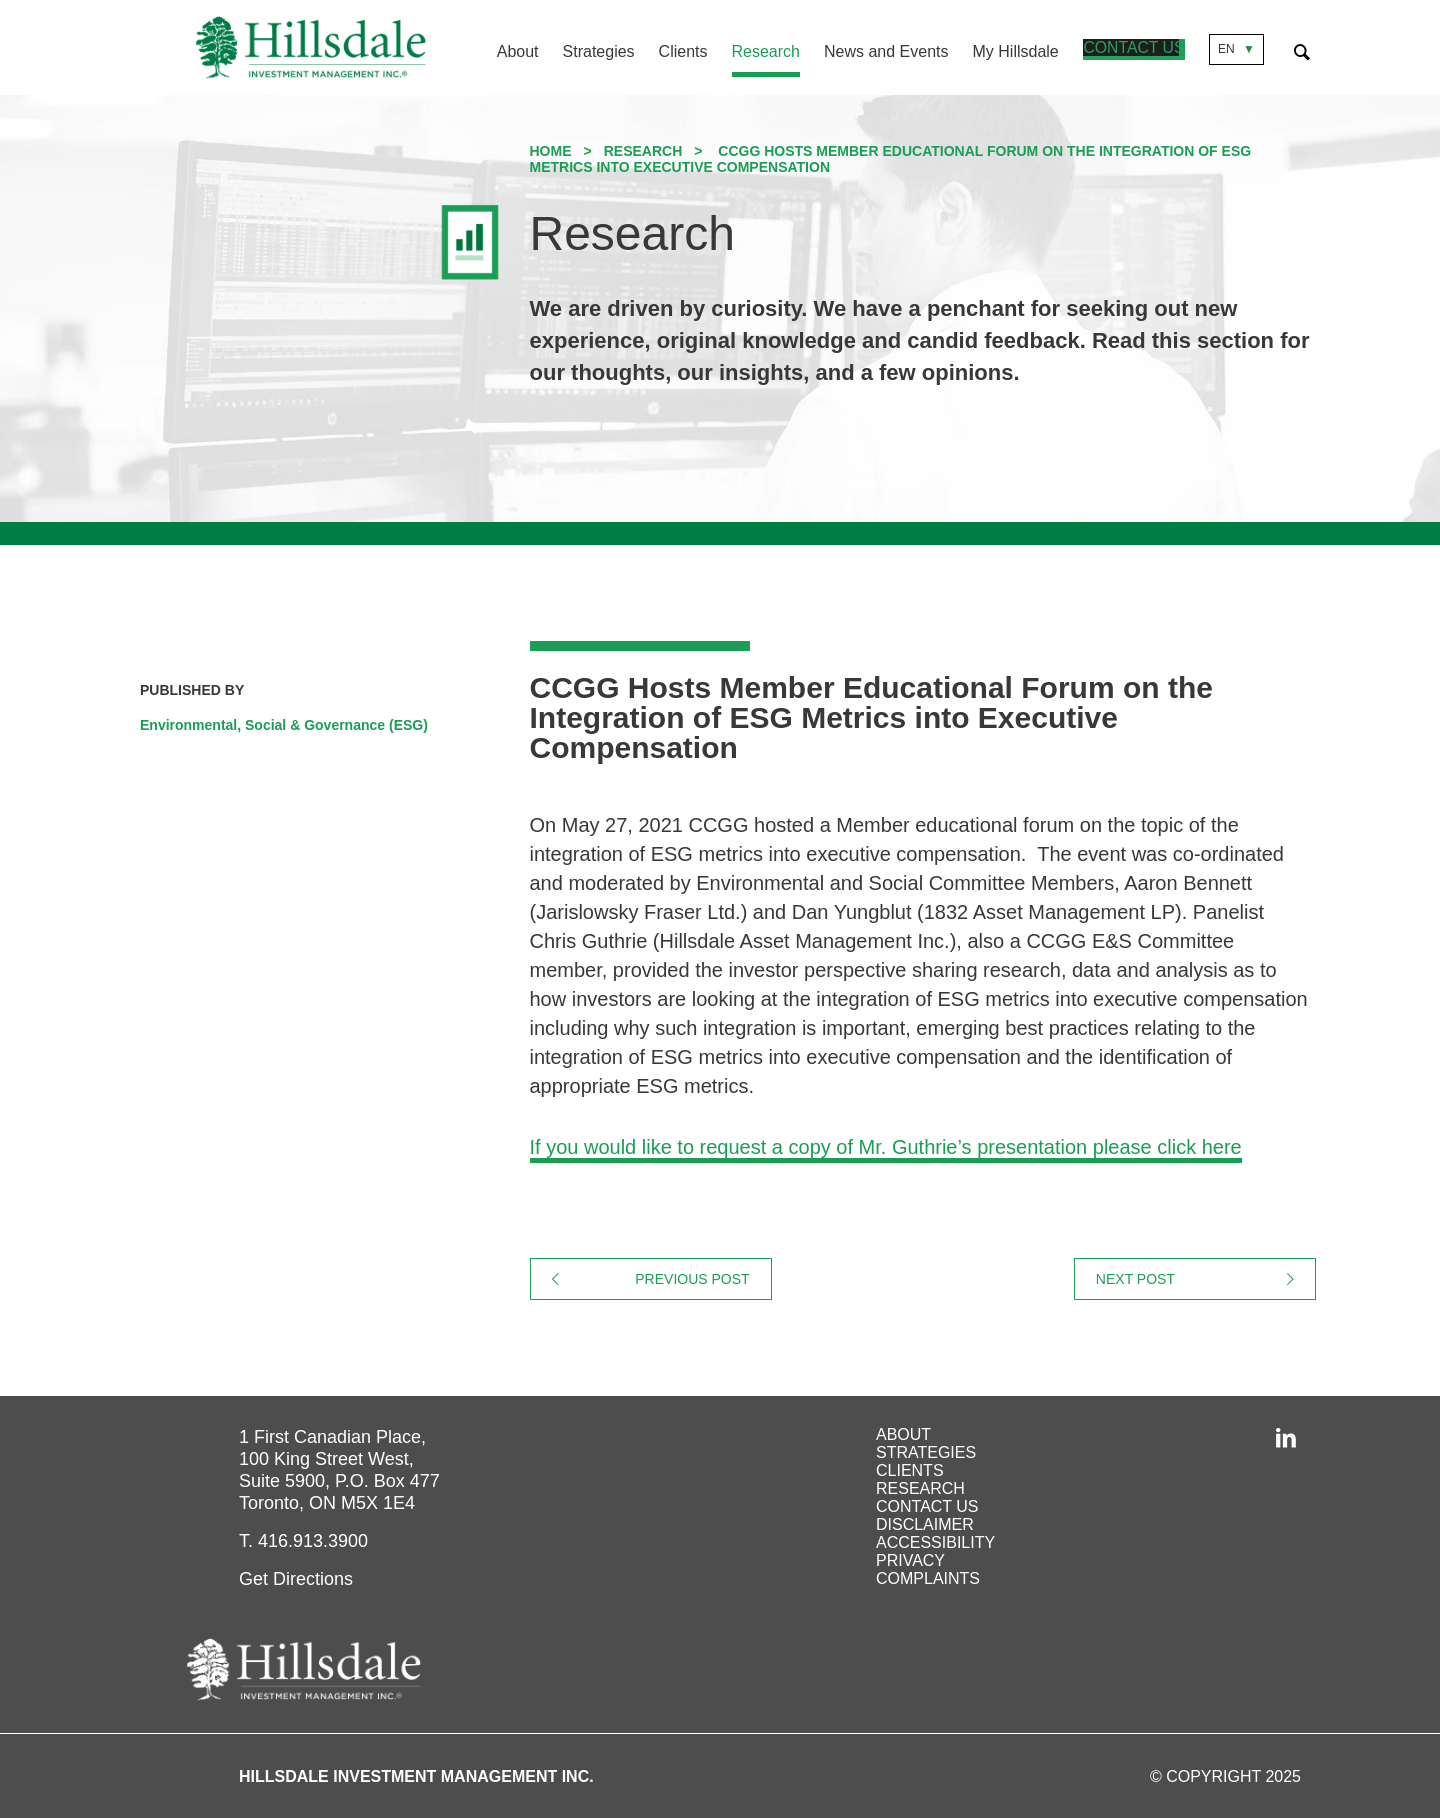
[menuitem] (506, 54)
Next (1206, 1279)
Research (766, 51)
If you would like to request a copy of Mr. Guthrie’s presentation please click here (886, 1147)
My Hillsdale (1016, 51)
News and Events (887, 51)
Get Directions (296, 1579)
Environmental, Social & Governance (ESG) (284, 725)
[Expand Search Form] (1302, 49)
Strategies (599, 51)
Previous (703, 1279)
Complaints (928, 1578)
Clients (683, 51)
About (518, 51)
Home (551, 151)
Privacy (910, 1560)
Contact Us (1134, 49)
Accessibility (935, 1542)
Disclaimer (925, 1524)
